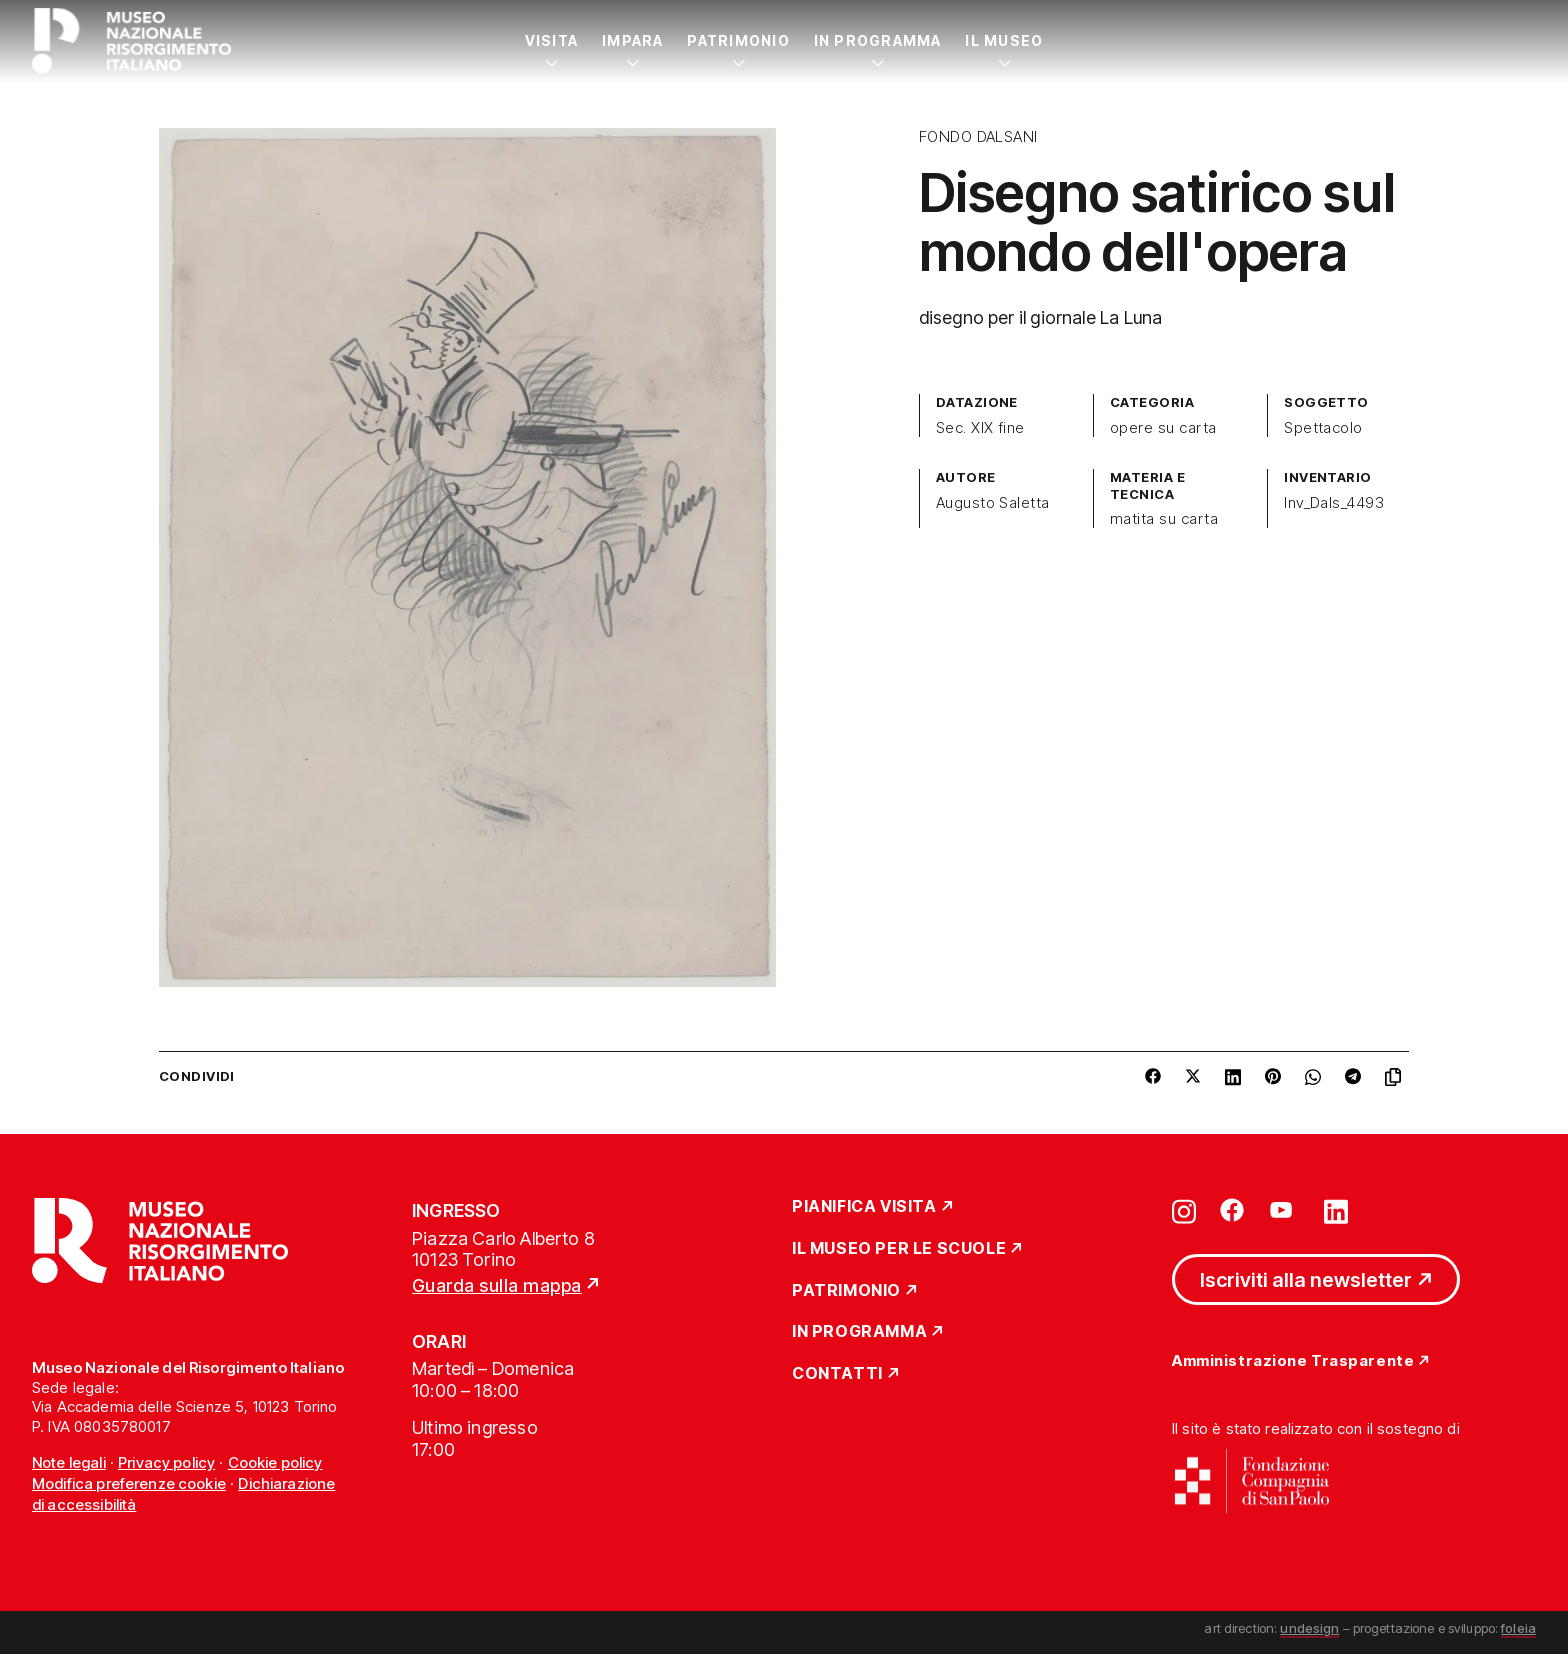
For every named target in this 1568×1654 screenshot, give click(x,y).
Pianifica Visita (864, 1207)
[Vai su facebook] (1232, 1210)
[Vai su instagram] (1184, 1210)
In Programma (878, 40)
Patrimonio (738, 40)
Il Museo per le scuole (899, 1249)
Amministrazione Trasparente (1293, 1361)
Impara (632, 40)
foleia (1518, 1628)
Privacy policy (166, 1462)
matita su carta (1164, 519)
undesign (1309, 1628)
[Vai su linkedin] (1336, 1210)
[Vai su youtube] (1284, 1210)
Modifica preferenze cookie (129, 1483)
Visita (551, 40)
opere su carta (1163, 428)
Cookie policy (275, 1462)
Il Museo (1004, 40)
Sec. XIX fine (980, 428)
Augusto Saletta (993, 503)
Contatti (837, 1374)
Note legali (69, 1462)
